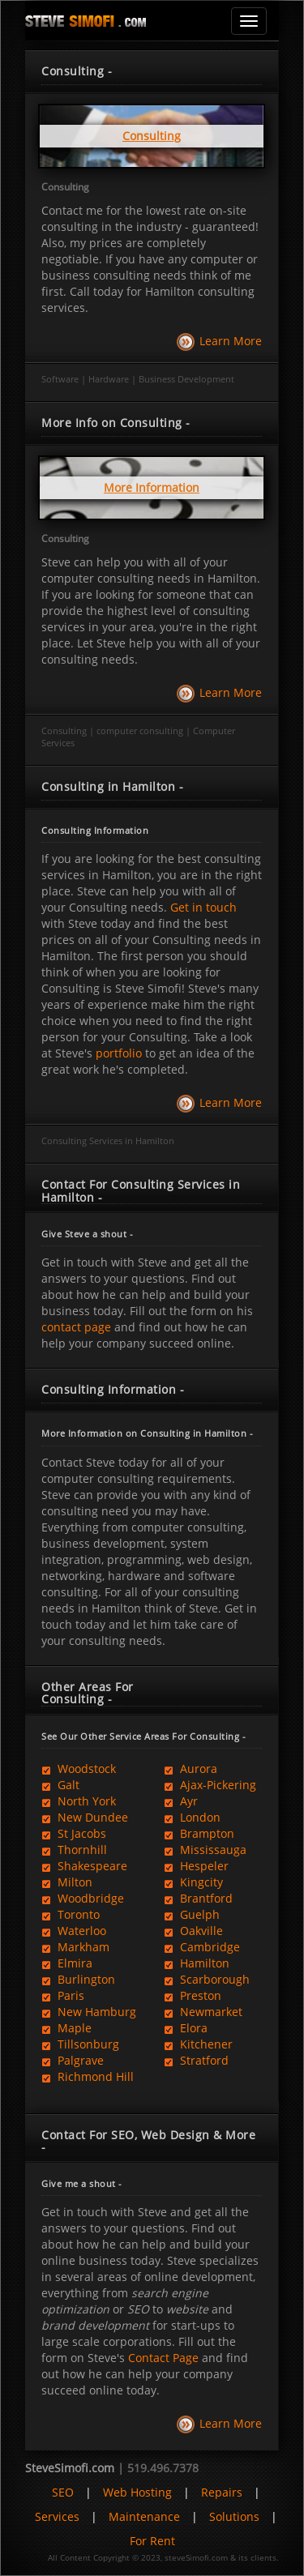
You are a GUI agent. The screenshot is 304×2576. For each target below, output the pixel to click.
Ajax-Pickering (210, 1784)
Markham (75, 1946)
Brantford (198, 1898)
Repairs (221, 2492)
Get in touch (202, 907)
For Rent (152, 2540)
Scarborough (207, 1979)
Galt (60, 1784)
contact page (76, 1327)
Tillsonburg (80, 2044)
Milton (66, 1882)
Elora (186, 2028)
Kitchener (198, 2044)
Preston (192, 1995)
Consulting (65, 187)
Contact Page (163, 2357)
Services (57, 2516)
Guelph (192, 1914)
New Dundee (84, 1817)
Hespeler (196, 1865)
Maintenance (144, 2516)
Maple (66, 2028)
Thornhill (74, 1849)
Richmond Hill (87, 2076)
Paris (62, 1995)
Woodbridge (82, 1898)
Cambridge (202, 1946)
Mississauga (205, 1849)
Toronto (70, 1914)
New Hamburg (88, 2011)
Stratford (196, 2060)
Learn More (230, 340)
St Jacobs (73, 1833)
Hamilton (196, 1963)
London (192, 1817)
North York (78, 1801)
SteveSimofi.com (69, 2468)
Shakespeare (84, 1865)
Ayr (181, 1801)
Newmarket (203, 2011)
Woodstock (78, 1768)
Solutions (234, 2516)
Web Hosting (137, 2492)
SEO (63, 2492)
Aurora (190, 1768)
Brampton (199, 1833)
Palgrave (72, 2060)
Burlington (78, 1979)
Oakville (193, 1930)
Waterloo (73, 1930)
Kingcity (193, 1882)
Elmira (66, 1963)
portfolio (119, 1053)
